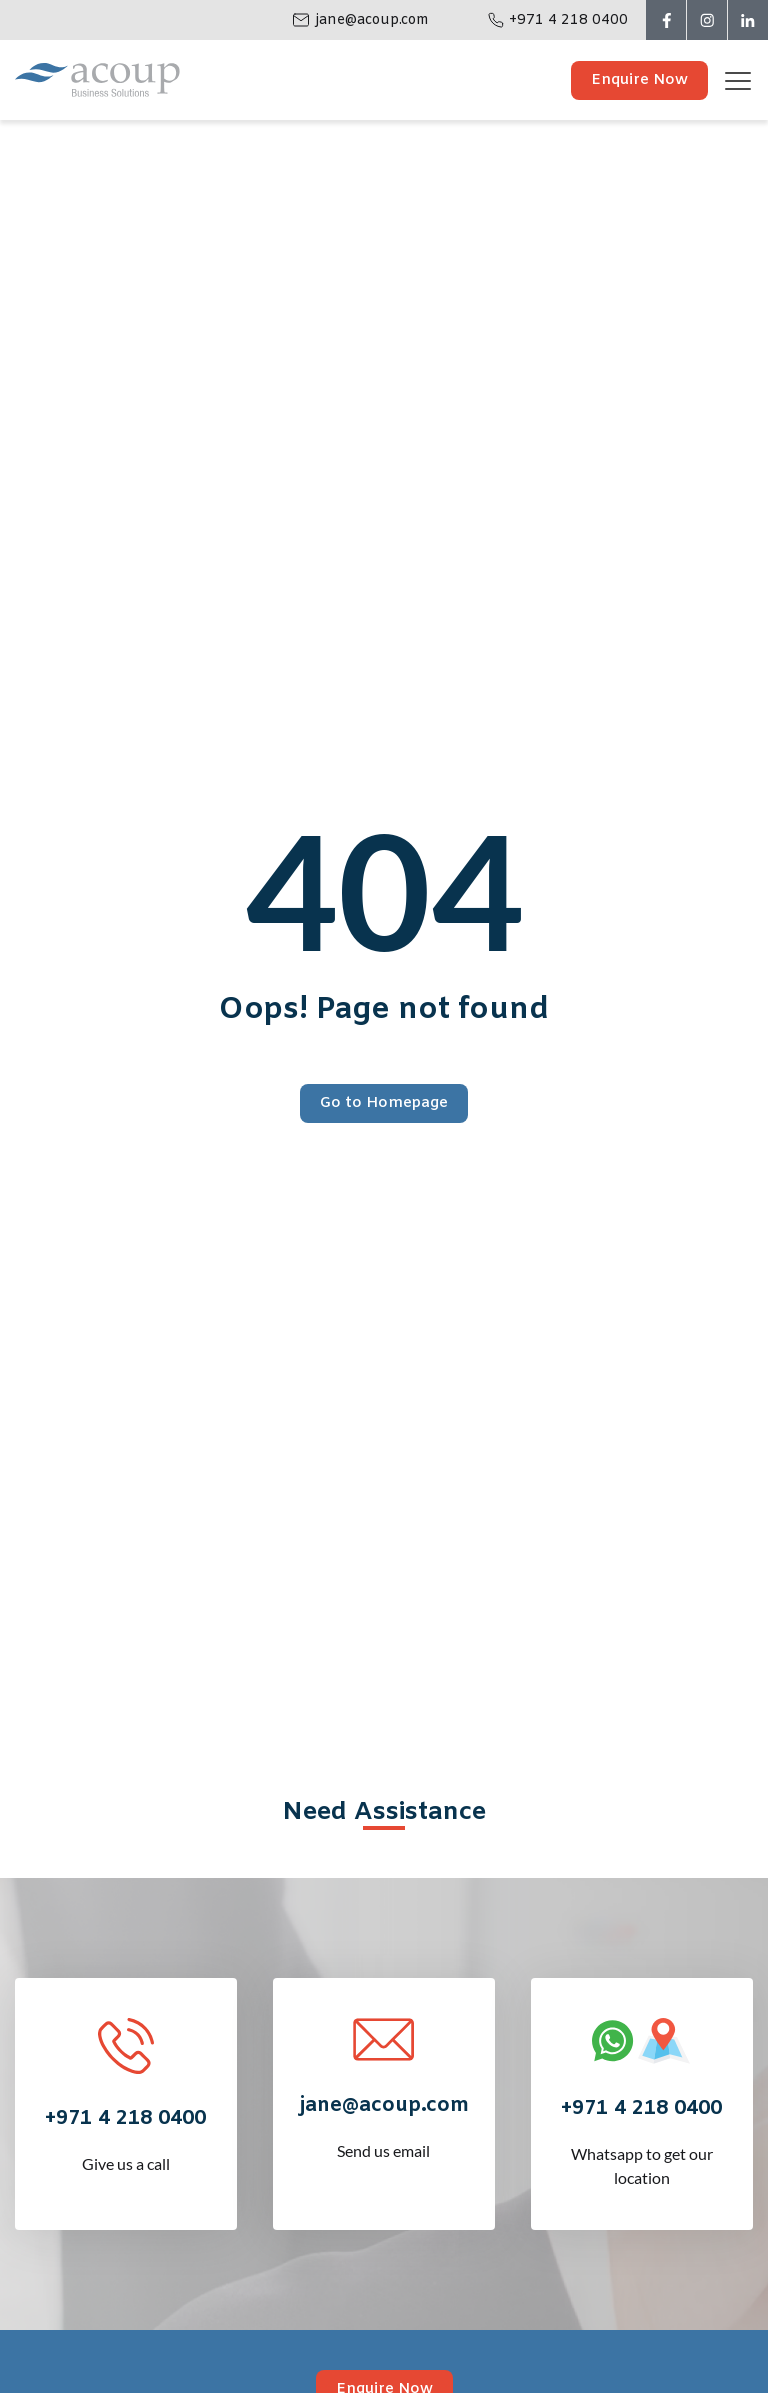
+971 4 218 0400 (568, 20)
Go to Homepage (384, 1103)
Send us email (383, 2110)
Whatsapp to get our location (641, 2125)
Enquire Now (639, 80)
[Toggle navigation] (745, 80)
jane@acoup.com (372, 20)
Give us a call (125, 2123)
